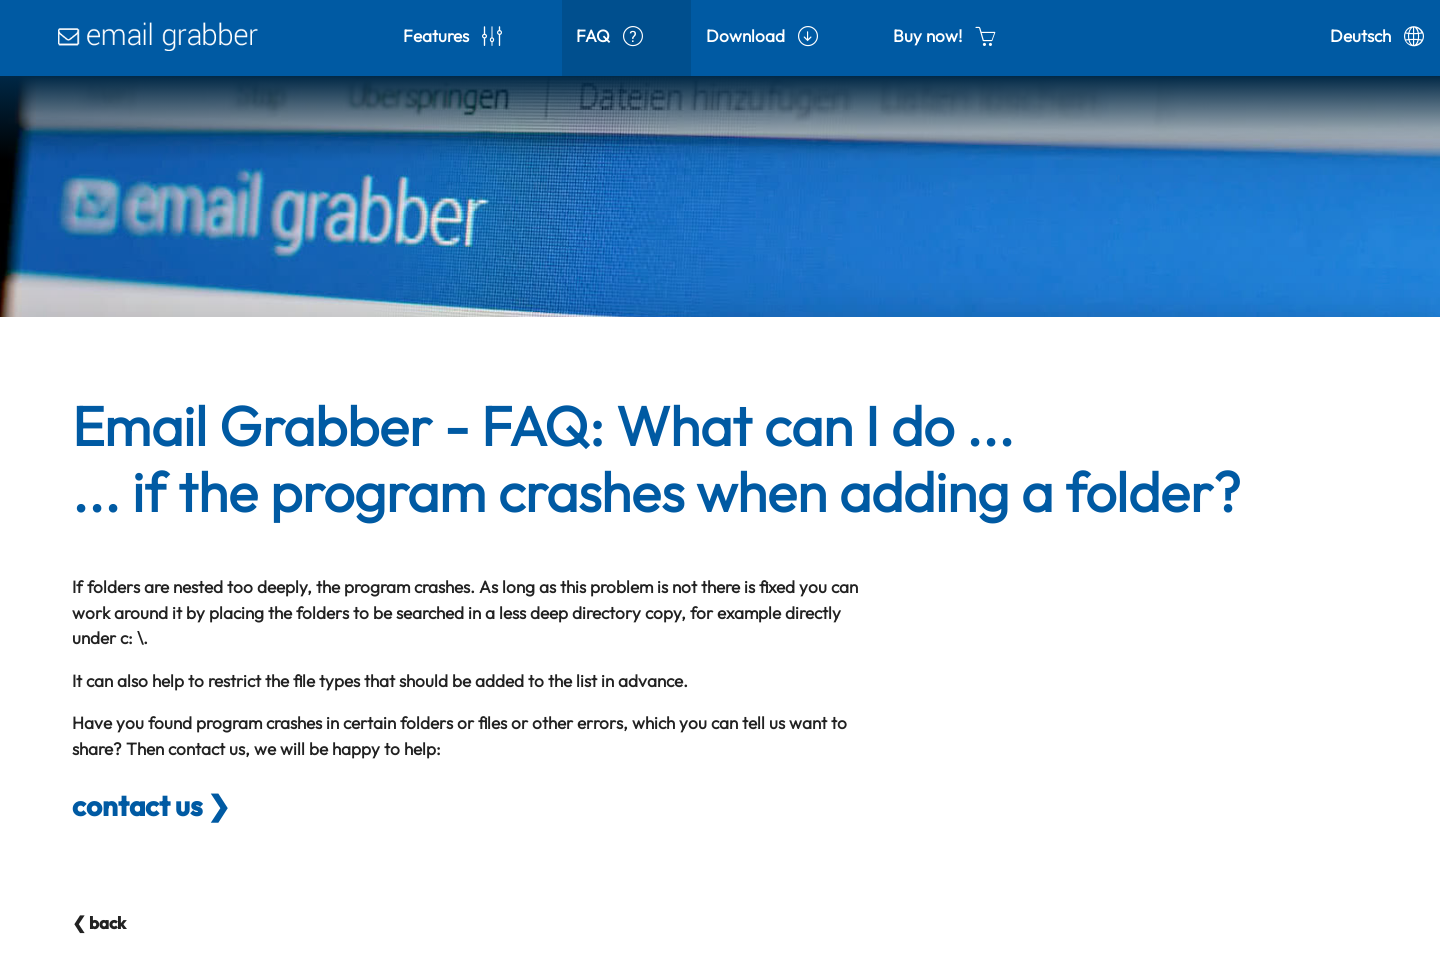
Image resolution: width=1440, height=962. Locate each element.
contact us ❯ (151, 806)
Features (452, 35)
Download (762, 35)
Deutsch (1377, 35)
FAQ (609, 35)
